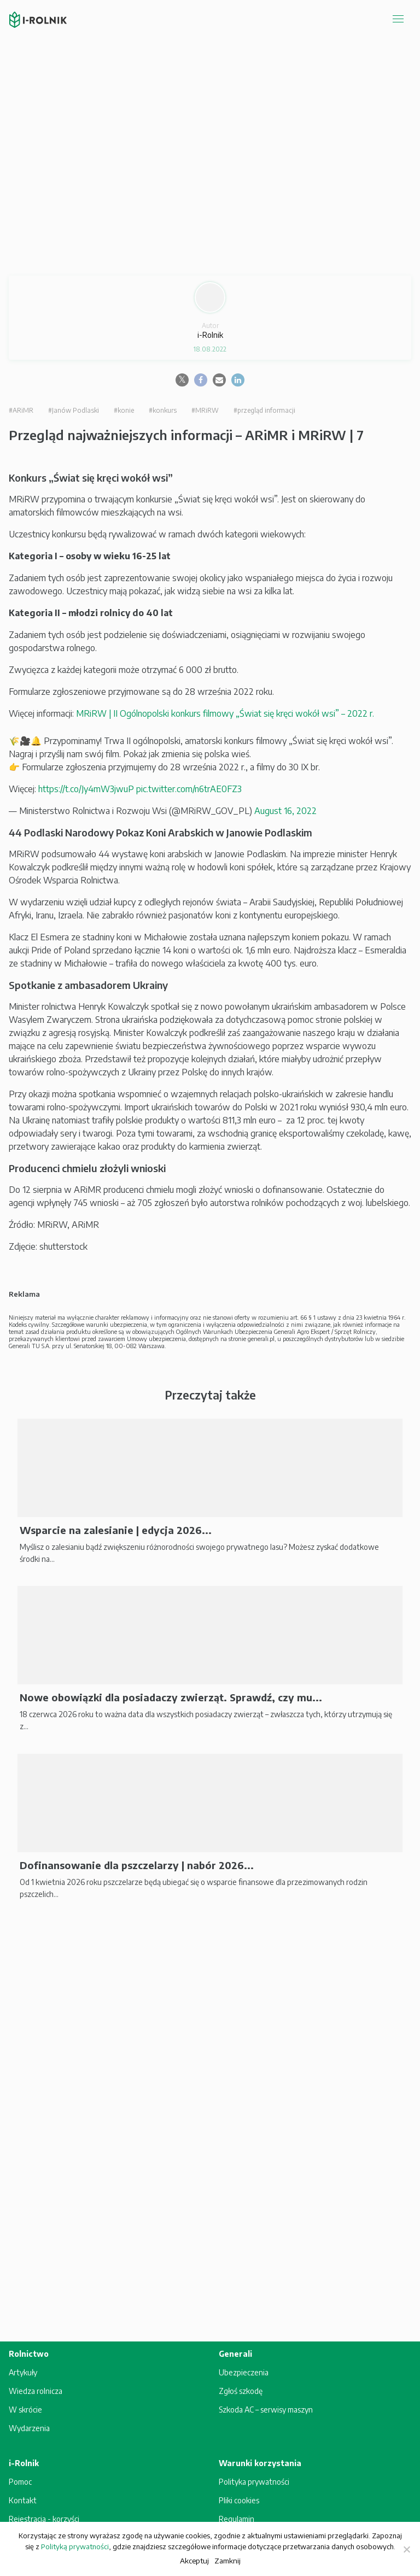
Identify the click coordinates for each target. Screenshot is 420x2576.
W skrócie (25, 2409)
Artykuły (23, 2372)
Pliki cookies (239, 2500)
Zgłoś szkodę (240, 2391)
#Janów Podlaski (73, 410)
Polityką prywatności (75, 2546)
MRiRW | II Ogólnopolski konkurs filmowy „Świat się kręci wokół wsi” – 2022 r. (225, 713)
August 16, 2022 (285, 810)
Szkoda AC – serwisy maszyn (266, 2409)
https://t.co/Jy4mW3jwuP (86, 788)
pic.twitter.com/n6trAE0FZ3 (189, 788)
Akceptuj (194, 2560)
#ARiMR (21, 410)
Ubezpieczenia (244, 2372)
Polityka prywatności (254, 2481)
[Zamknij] (406, 2549)
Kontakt (23, 2500)
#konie (124, 410)
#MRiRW (205, 410)
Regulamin (236, 2519)
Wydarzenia (29, 2428)
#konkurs (163, 410)
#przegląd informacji (264, 410)
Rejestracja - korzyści (44, 2519)
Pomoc (20, 2481)
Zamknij (227, 2560)
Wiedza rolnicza (35, 2391)
